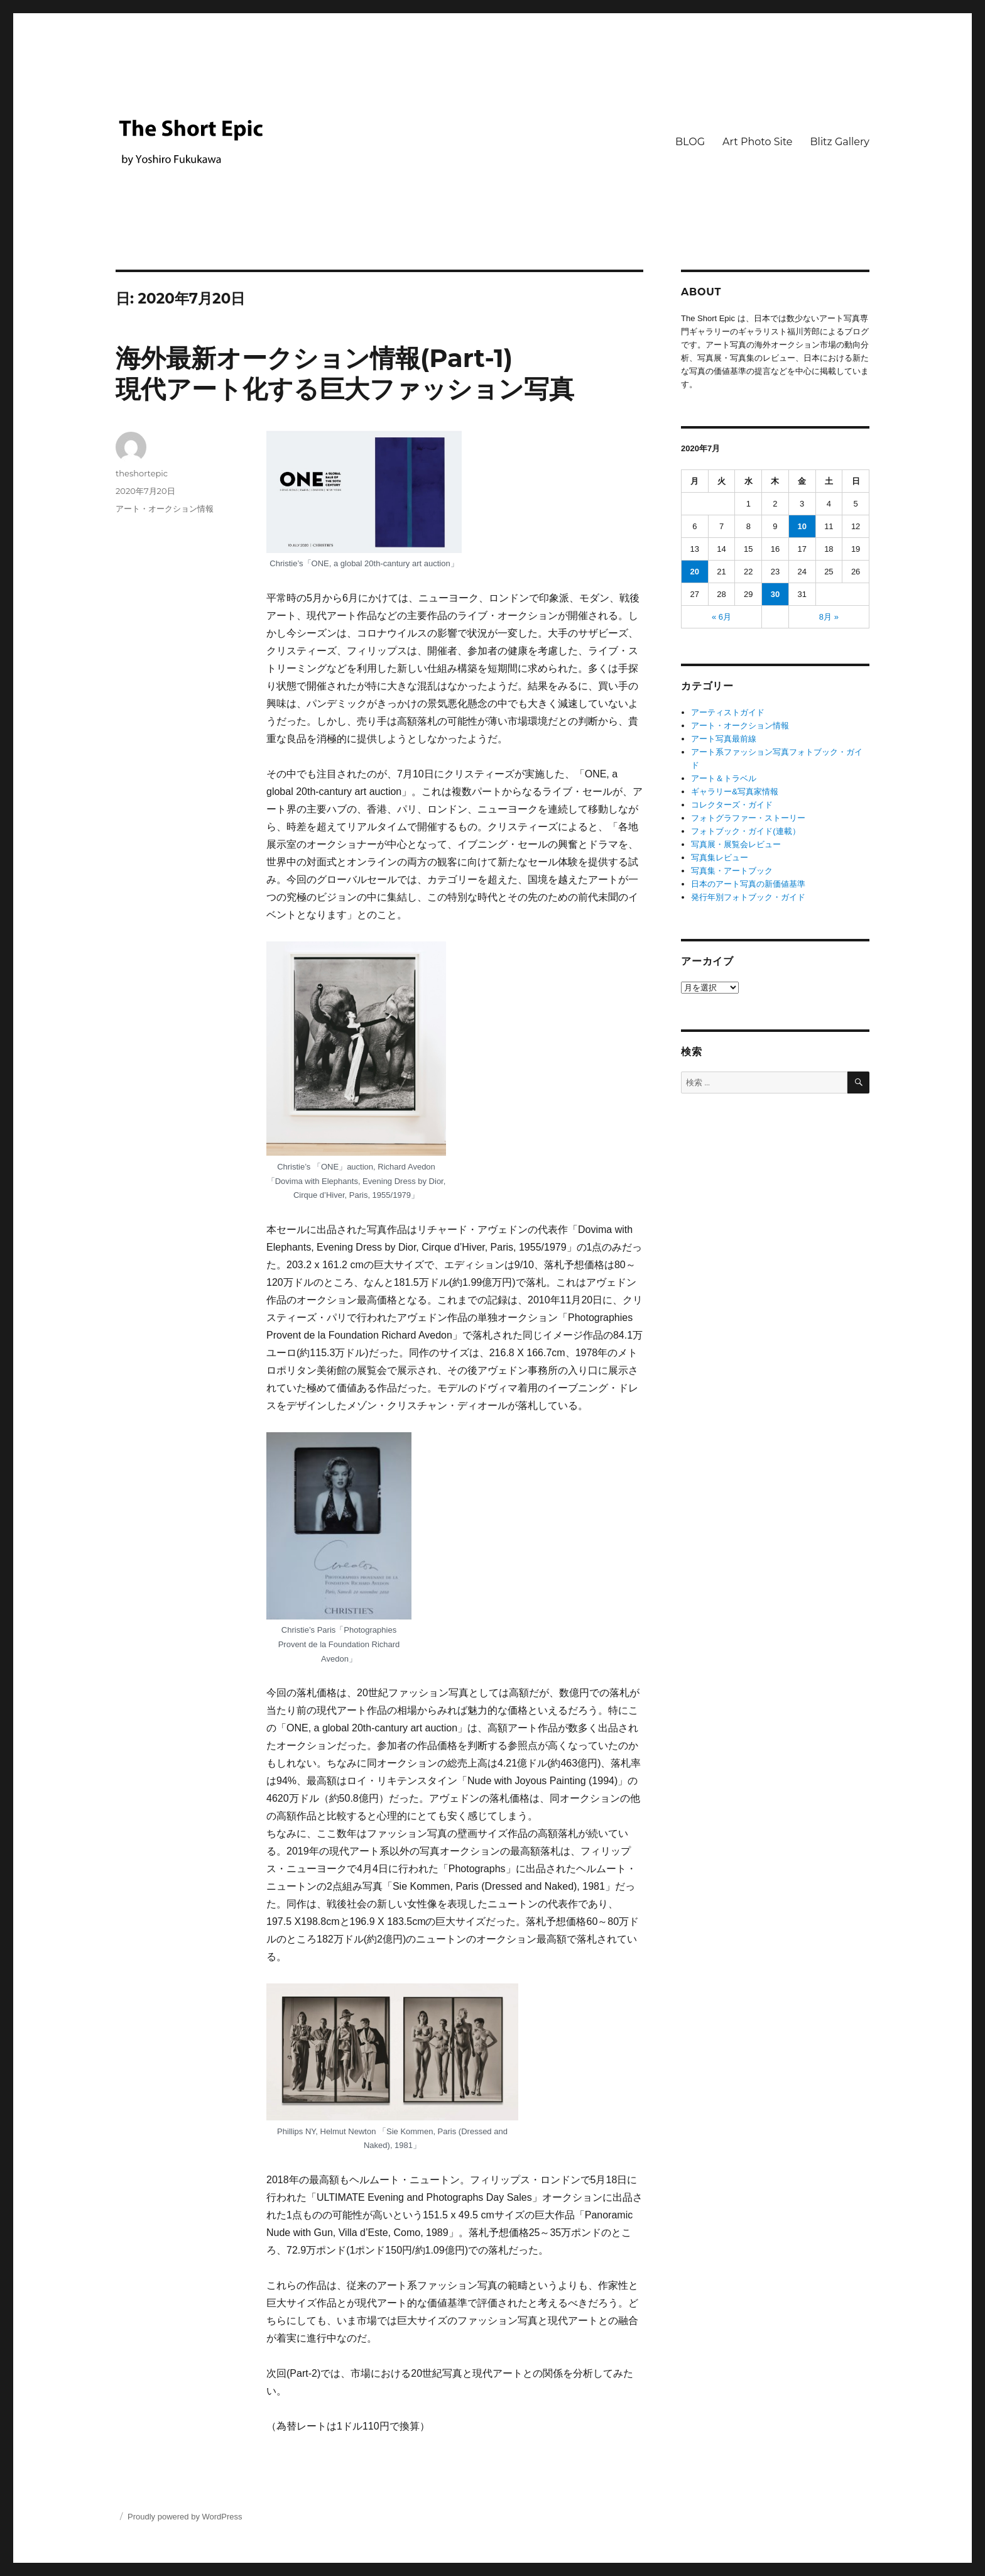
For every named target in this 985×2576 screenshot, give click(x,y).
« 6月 (721, 617)
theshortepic (142, 473)
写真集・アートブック (732, 870)
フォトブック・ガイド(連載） (745, 831)
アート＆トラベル (723, 778)
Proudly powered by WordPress (185, 2516)
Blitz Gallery (839, 142)
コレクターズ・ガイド (732, 804)
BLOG (690, 142)
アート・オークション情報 (165, 508)
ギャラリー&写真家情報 (734, 791)
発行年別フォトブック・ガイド (748, 897)
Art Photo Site (757, 142)
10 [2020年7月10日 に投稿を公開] (801, 526)
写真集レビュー (719, 857)
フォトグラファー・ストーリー (748, 818)
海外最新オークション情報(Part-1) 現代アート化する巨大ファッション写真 (345, 373)
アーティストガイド (728, 712)
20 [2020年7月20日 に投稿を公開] (694, 571)
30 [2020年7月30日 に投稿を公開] (775, 594)
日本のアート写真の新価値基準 (748, 884)
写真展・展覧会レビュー (736, 844)
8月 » (829, 617)
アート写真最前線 (723, 738)
